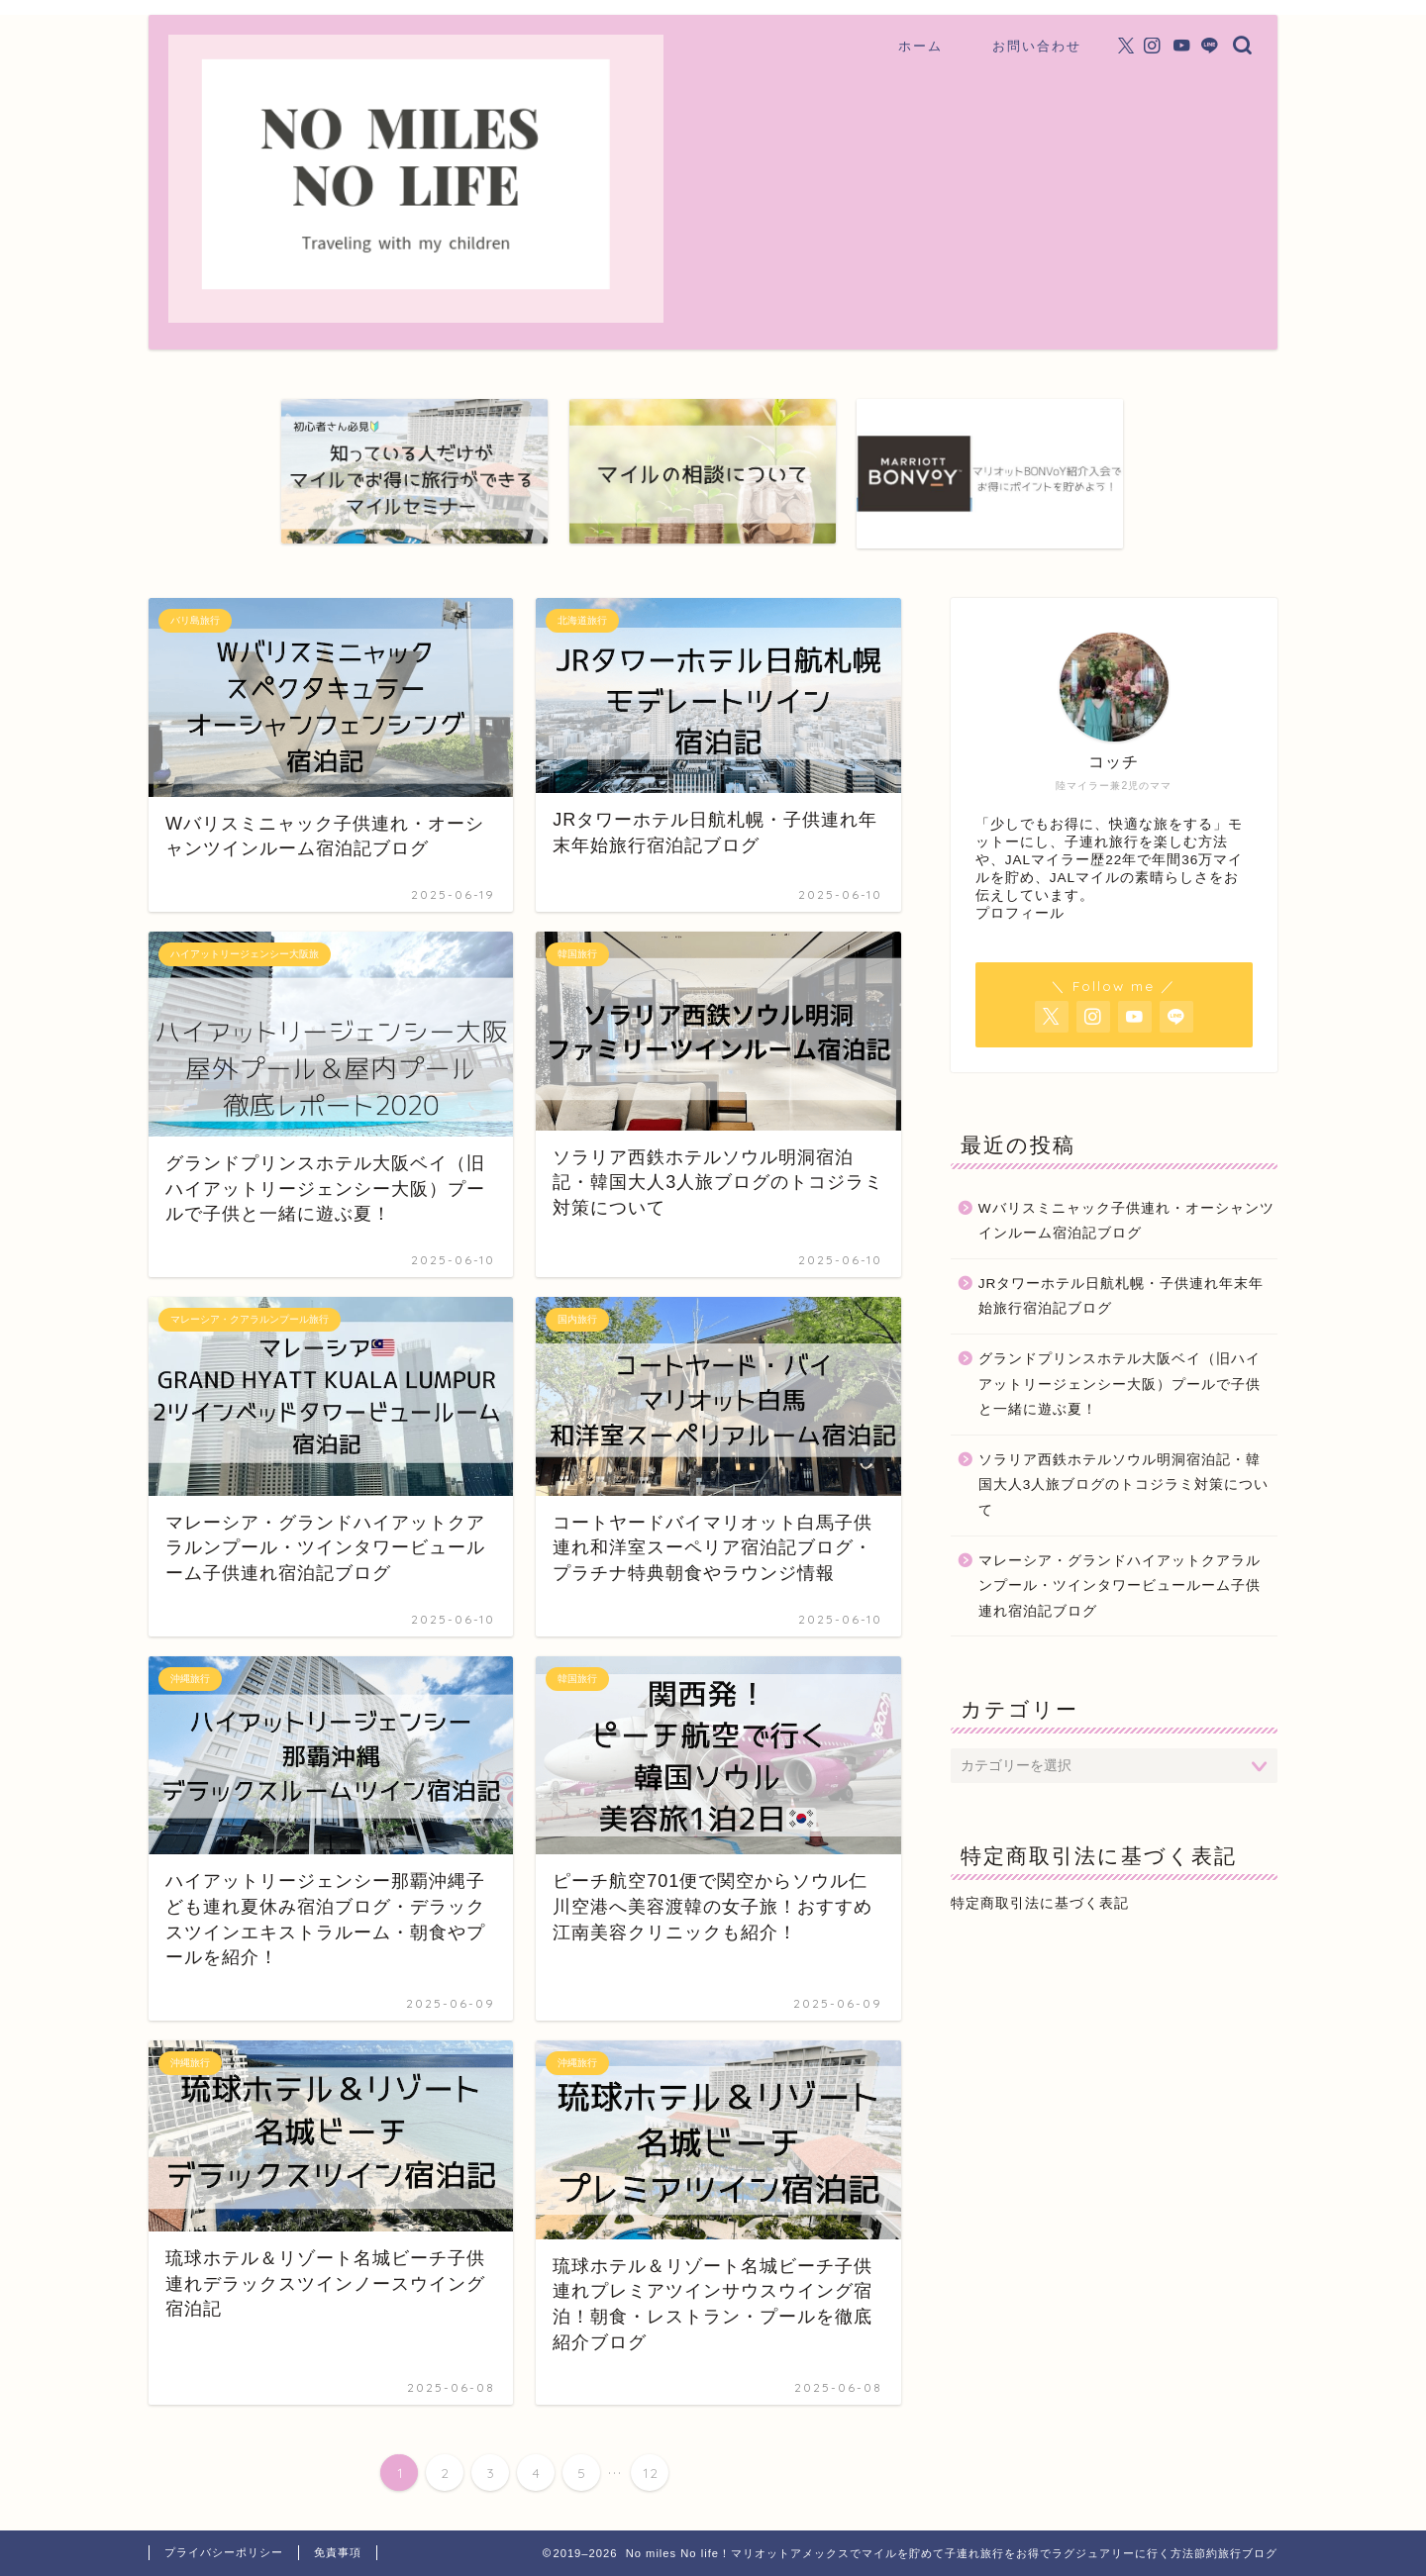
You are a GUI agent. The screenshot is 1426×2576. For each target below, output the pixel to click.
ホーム (920, 45)
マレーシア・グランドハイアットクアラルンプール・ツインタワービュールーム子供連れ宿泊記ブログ (1119, 1586)
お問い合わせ (1036, 45)
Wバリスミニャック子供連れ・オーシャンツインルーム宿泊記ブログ (1126, 1221)
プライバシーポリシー (223, 2552)
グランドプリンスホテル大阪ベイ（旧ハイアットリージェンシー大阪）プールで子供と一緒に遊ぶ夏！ (1119, 1384)
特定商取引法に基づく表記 (1040, 1903)
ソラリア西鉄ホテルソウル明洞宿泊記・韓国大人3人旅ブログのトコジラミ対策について (1124, 1485)
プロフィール (1020, 913)
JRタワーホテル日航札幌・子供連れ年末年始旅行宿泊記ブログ (1121, 1296)
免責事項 (337, 2552)
